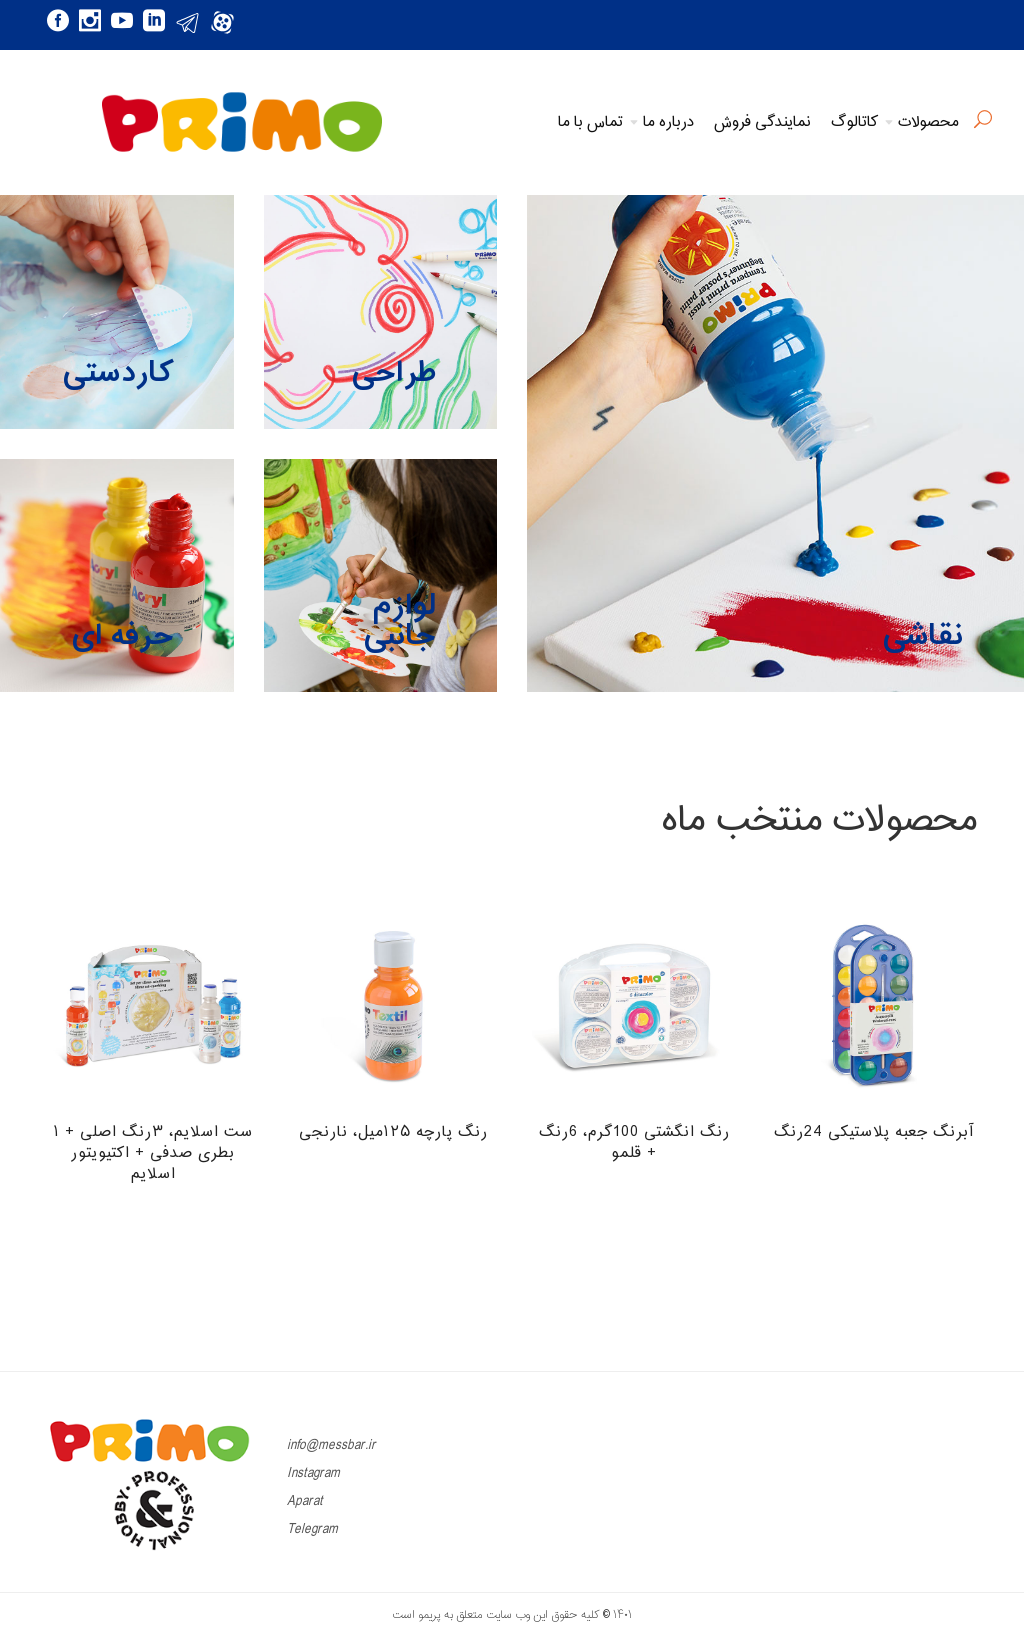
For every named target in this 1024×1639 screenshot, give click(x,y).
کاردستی (118, 373)
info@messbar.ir (331, 1445)
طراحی (394, 373)
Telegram (312, 1529)
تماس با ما (590, 122)
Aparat (305, 1501)
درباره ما (668, 122)
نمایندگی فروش (762, 122)
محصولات (928, 122)
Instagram (313, 1473)
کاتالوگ (854, 122)
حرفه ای (123, 636)
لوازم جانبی (400, 621)
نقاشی (923, 636)
